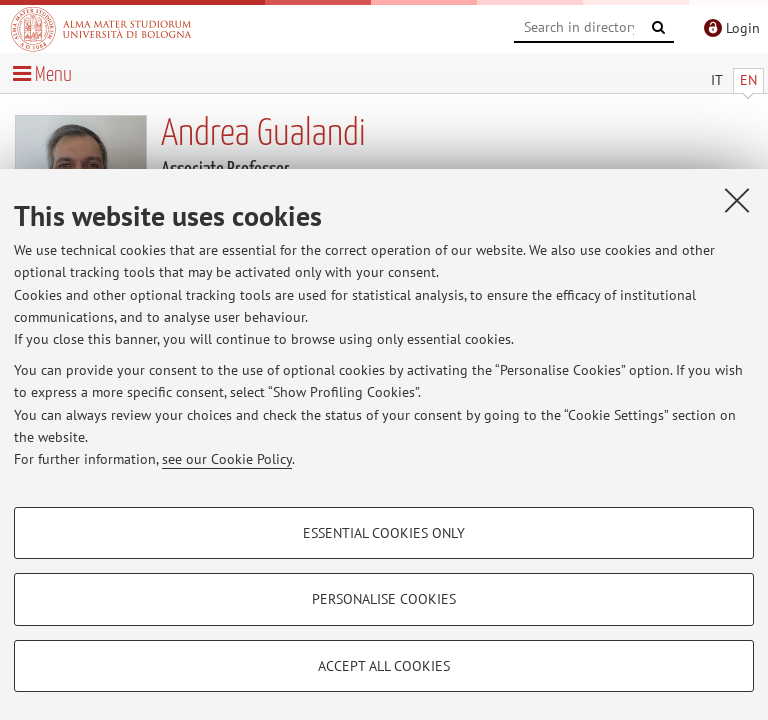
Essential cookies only (384, 533)
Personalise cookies (384, 599)
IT (717, 80)
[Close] (737, 200)
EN (748, 80)
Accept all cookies (384, 666)
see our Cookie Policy (227, 459)
